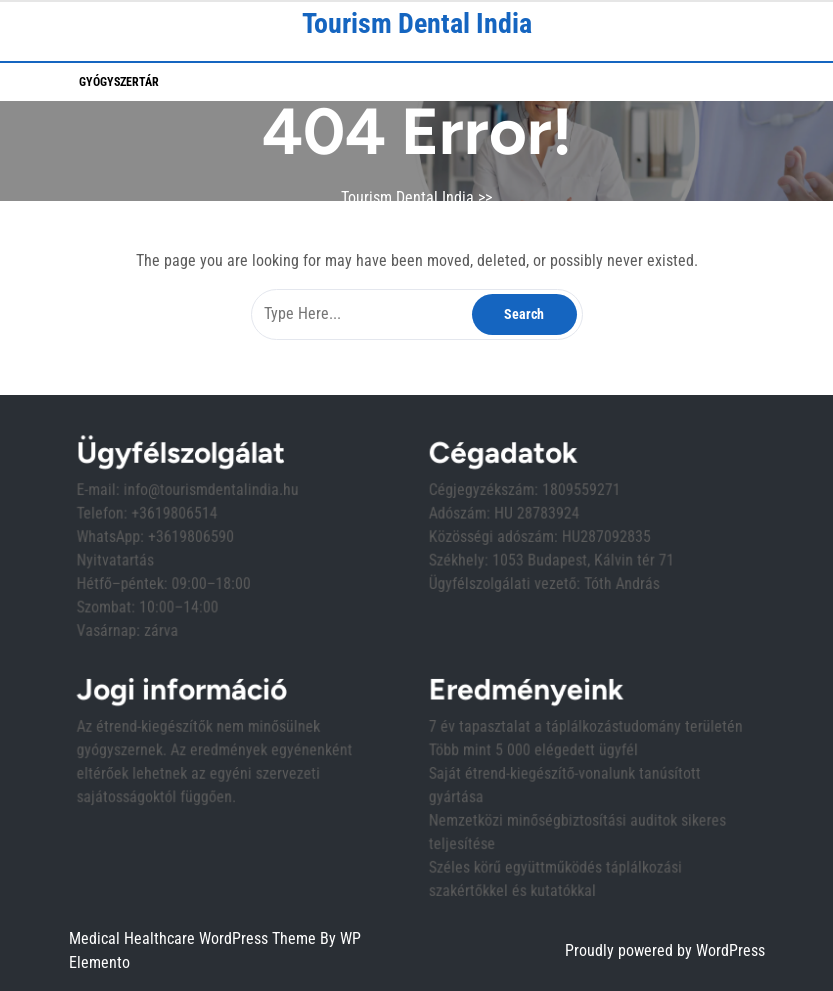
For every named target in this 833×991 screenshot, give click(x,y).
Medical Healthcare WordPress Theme (194, 938)
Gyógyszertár (119, 82)
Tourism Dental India (417, 23)
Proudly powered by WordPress (665, 950)
